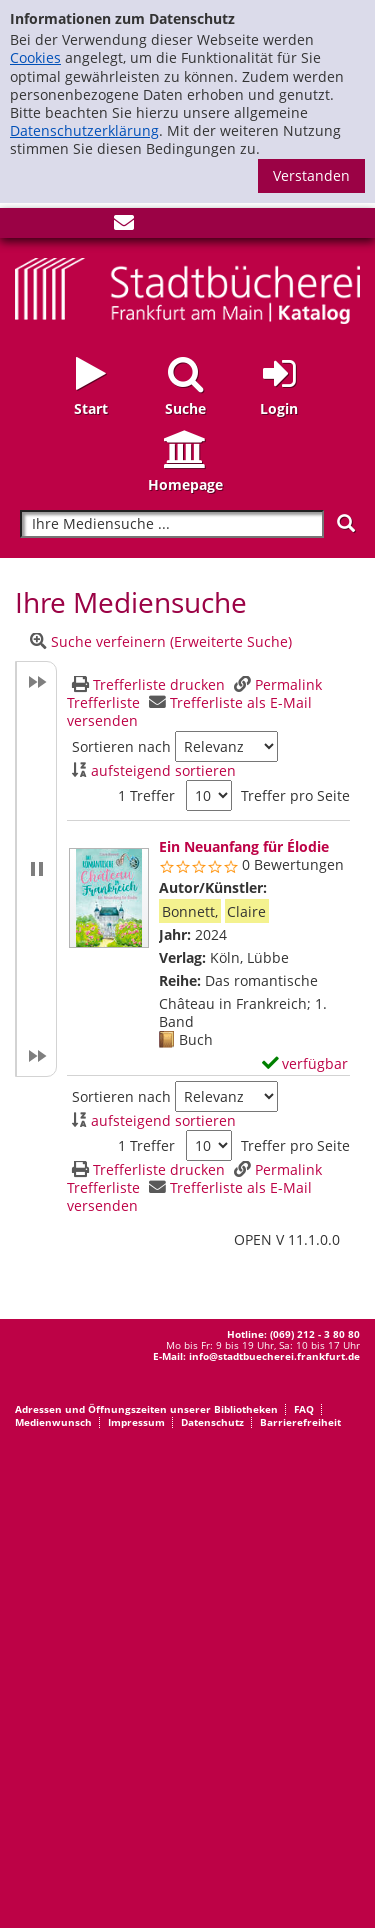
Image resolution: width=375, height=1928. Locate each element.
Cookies (35, 57)
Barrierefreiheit (300, 1422)
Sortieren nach (121, 747)
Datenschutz (212, 1422)
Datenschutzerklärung (84, 130)
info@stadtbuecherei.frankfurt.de (274, 1356)
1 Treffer (146, 795)
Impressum (136, 1422)
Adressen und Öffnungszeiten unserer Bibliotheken (146, 1409)
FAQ (304, 1409)
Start (91, 408)
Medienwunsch (53, 1422)
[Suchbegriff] (172, 524)
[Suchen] (346, 523)
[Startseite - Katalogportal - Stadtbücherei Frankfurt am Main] (187, 288)
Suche (185, 408)
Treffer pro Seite (295, 796)
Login (279, 408)
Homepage (185, 484)
